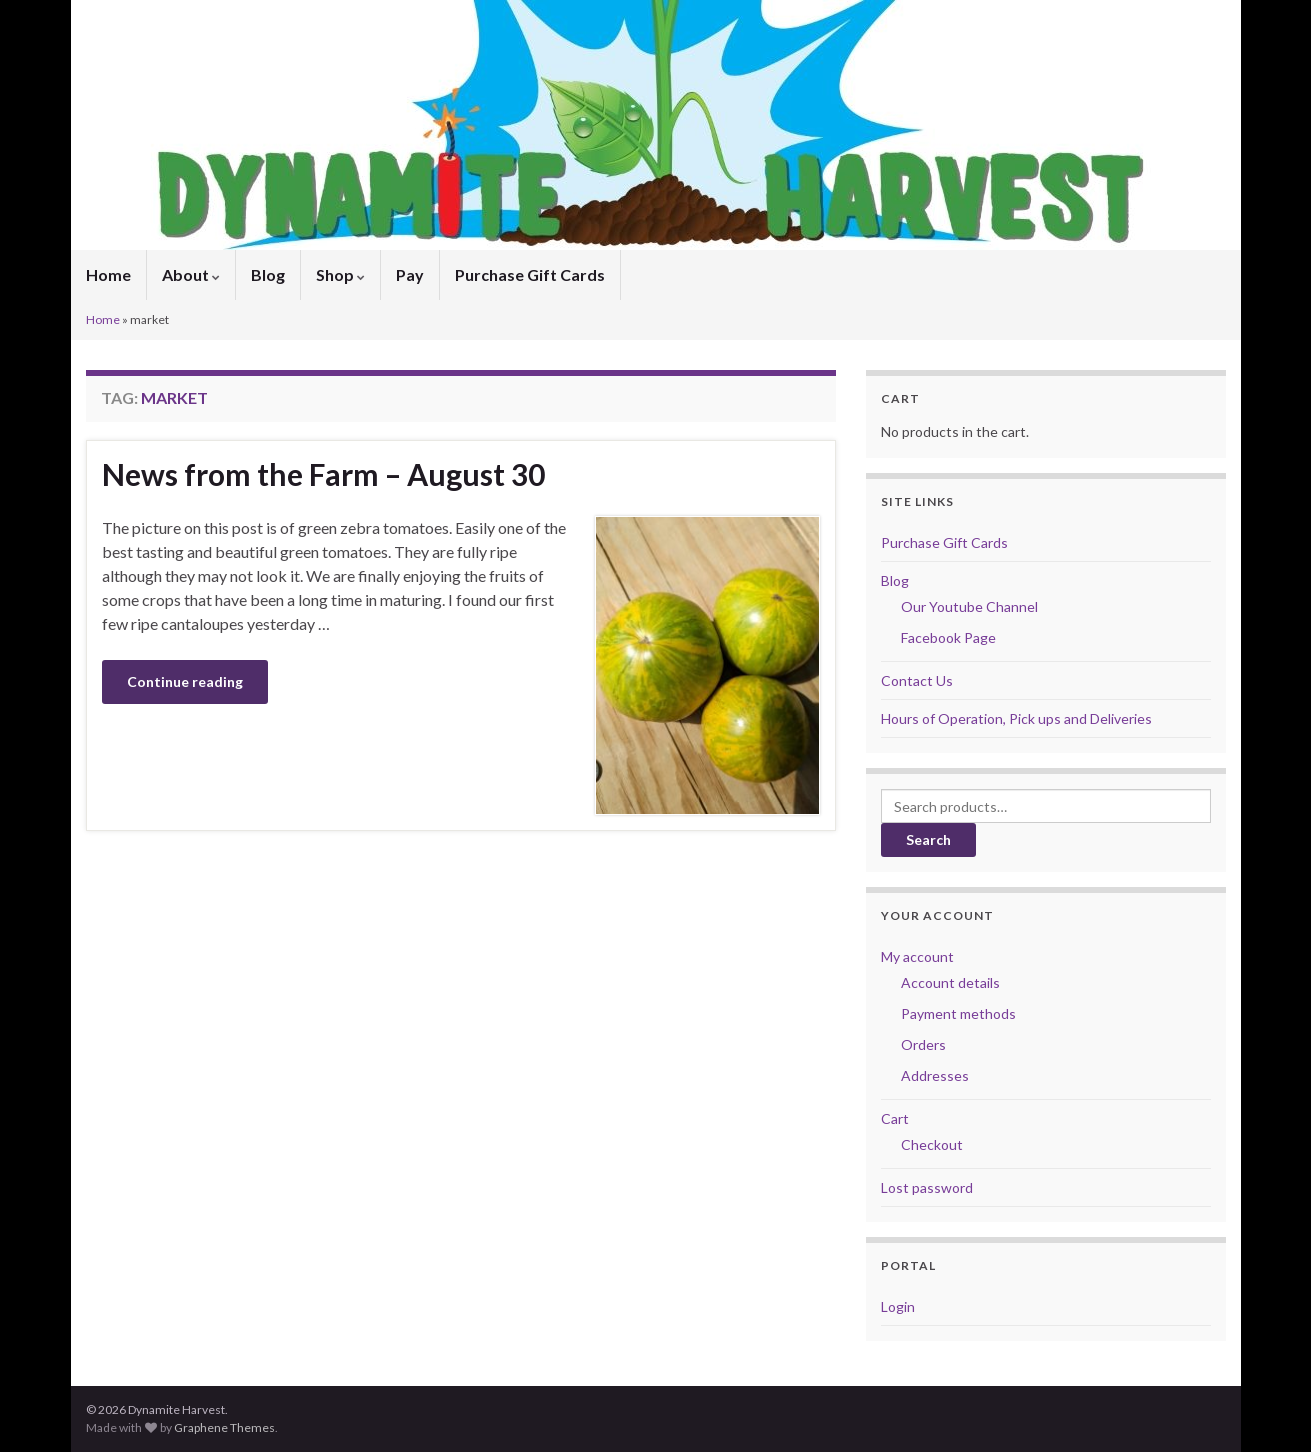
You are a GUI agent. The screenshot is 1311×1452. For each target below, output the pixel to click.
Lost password (927, 1187)
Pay (410, 274)
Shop (340, 274)
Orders (923, 1044)
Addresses (935, 1075)
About (191, 274)
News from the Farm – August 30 (323, 474)
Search (928, 839)
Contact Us (917, 680)
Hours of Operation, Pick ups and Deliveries (1016, 718)
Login (898, 1306)
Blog (268, 274)
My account (917, 956)
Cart (895, 1118)
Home (108, 274)
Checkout (932, 1144)
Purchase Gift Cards (530, 274)
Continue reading (185, 681)
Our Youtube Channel (969, 606)
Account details (950, 982)
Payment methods (958, 1013)
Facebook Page (948, 637)
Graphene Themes (224, 1427)
